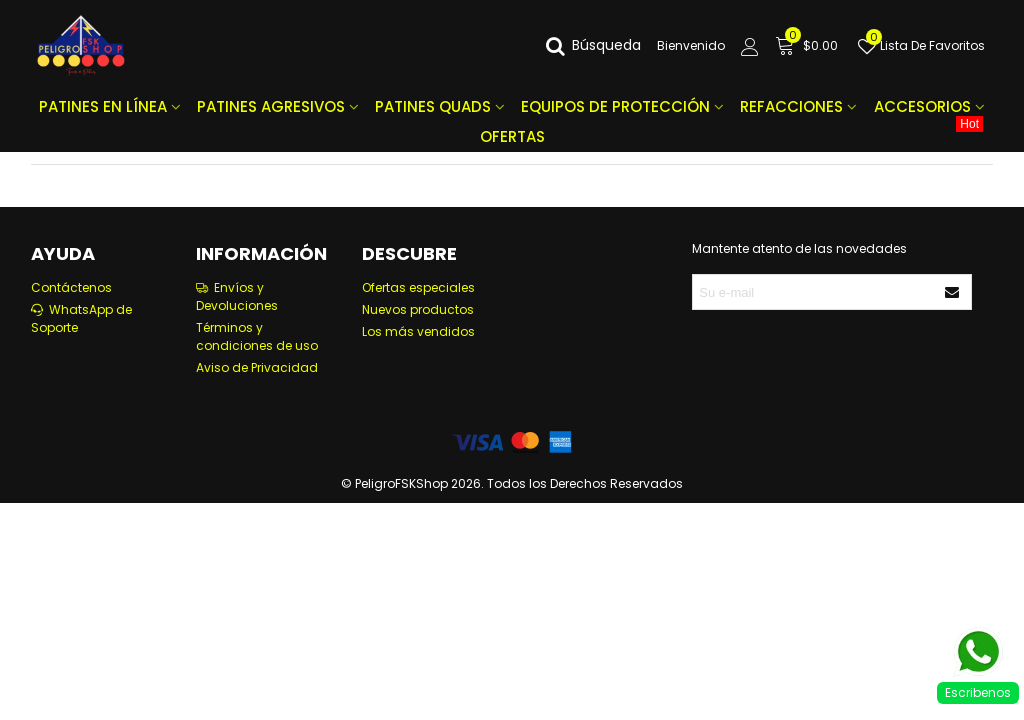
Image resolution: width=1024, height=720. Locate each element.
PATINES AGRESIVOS (271, 106)
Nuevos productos (418, 309)
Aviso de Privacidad (257, 367)
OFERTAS (732, 134)
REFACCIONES (791, 106)
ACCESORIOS (922, 106)
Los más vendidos (418, 331)
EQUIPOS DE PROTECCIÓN (615, 106)
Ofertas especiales (418, 287)
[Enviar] (953, 292)
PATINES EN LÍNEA (103, 106)
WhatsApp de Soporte (81, 318)
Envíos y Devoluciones (237, 296)
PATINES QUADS (433, 106)
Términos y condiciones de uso (257, 336)
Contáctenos (71, 287)
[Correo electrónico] (814, 292)
